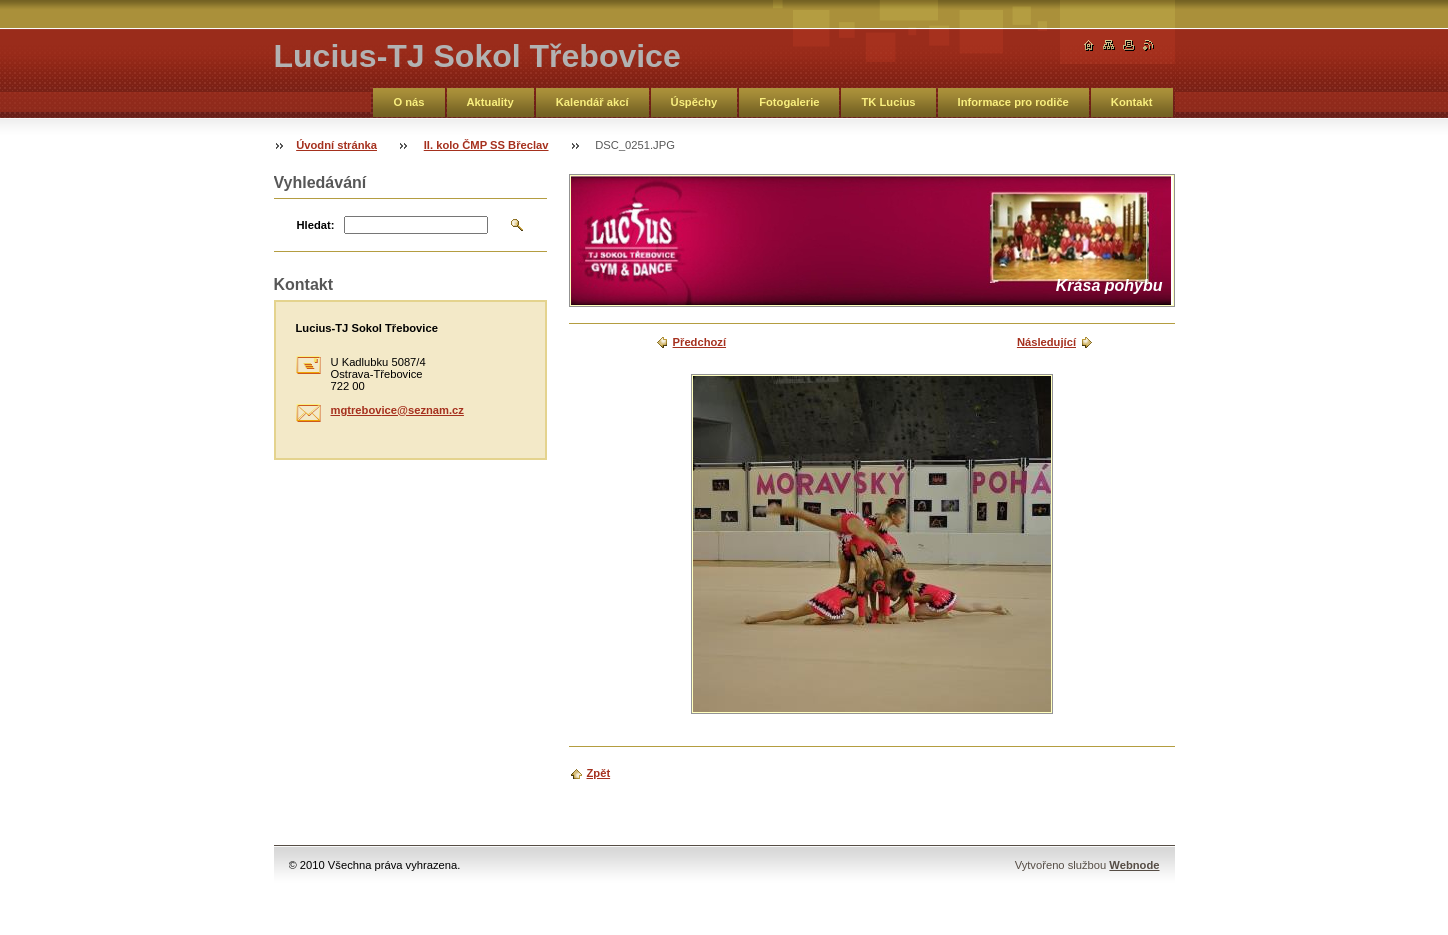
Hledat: (316, 225)
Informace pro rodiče (1013, 102)
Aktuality (490, 102)
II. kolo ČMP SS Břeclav (486, 145)
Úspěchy (694, 102)
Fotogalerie (789, 102)
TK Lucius (888, 102)
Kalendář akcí (592, 102)
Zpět (599, 773)
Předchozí (699, 342)
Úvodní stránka (336, 145)
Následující (1046, 342)
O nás (408, 102)
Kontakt (1132, 102)
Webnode (1134, 865)
